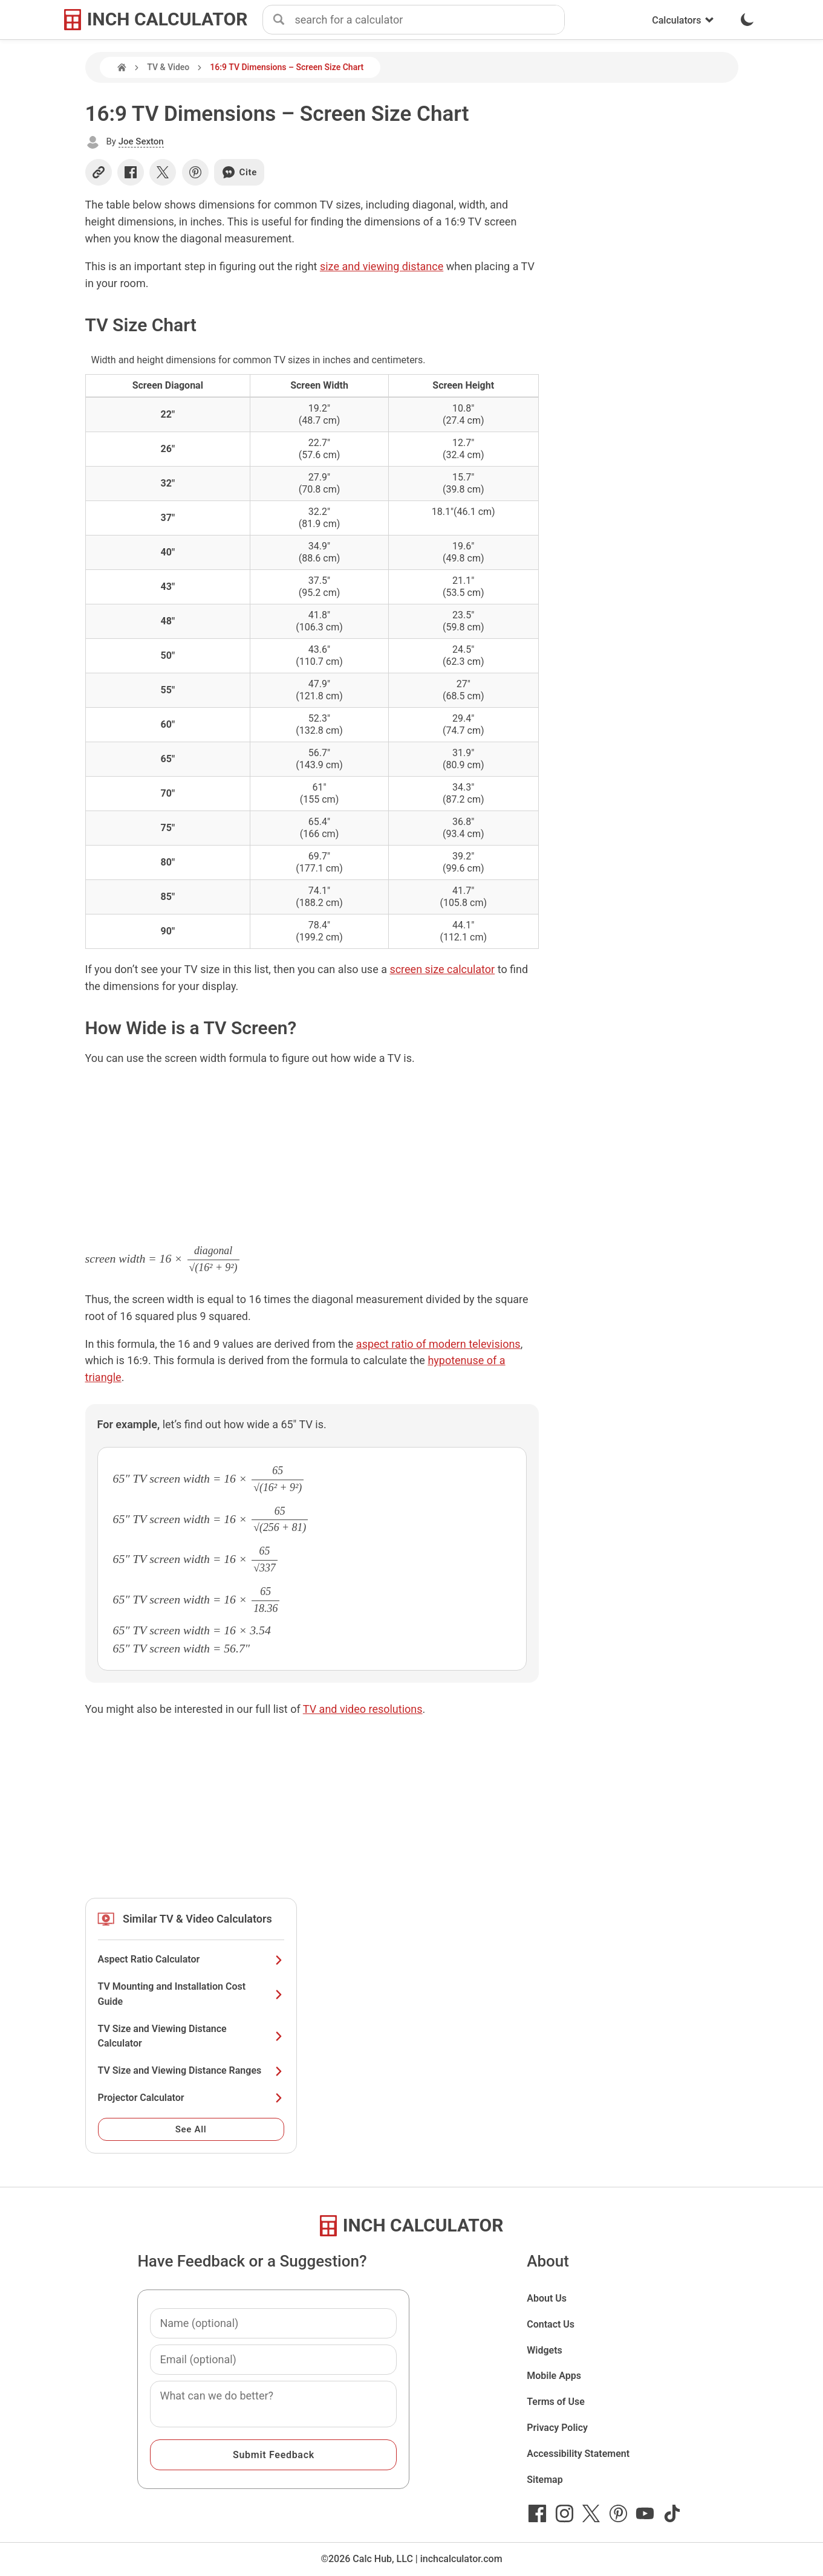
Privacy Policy (557, 2427)
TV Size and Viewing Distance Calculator (191, 2036)
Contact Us (550, 2324)
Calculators (683, 20)
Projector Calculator (191, 2097)
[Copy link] (98, 172)
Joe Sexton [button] (141, 141)
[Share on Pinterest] (195, 172)
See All (191, 2129)
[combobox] (429, 19)
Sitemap (544, 2479)
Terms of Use (556, 2401)
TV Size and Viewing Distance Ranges (191, 2070)
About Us (547, 2298)
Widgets (544, 2350)
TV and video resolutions (363, 1709)
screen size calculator (442, 969)
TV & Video (168, 67)
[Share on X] (162, 172)
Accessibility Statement (578, 2453)
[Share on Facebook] (130, 172)
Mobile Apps (554, 2375)
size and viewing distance (381, 266)
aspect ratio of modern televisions (438, 1344)
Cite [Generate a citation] (239, 172)
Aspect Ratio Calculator (191, 1959)
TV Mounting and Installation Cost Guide (191, 1994)
